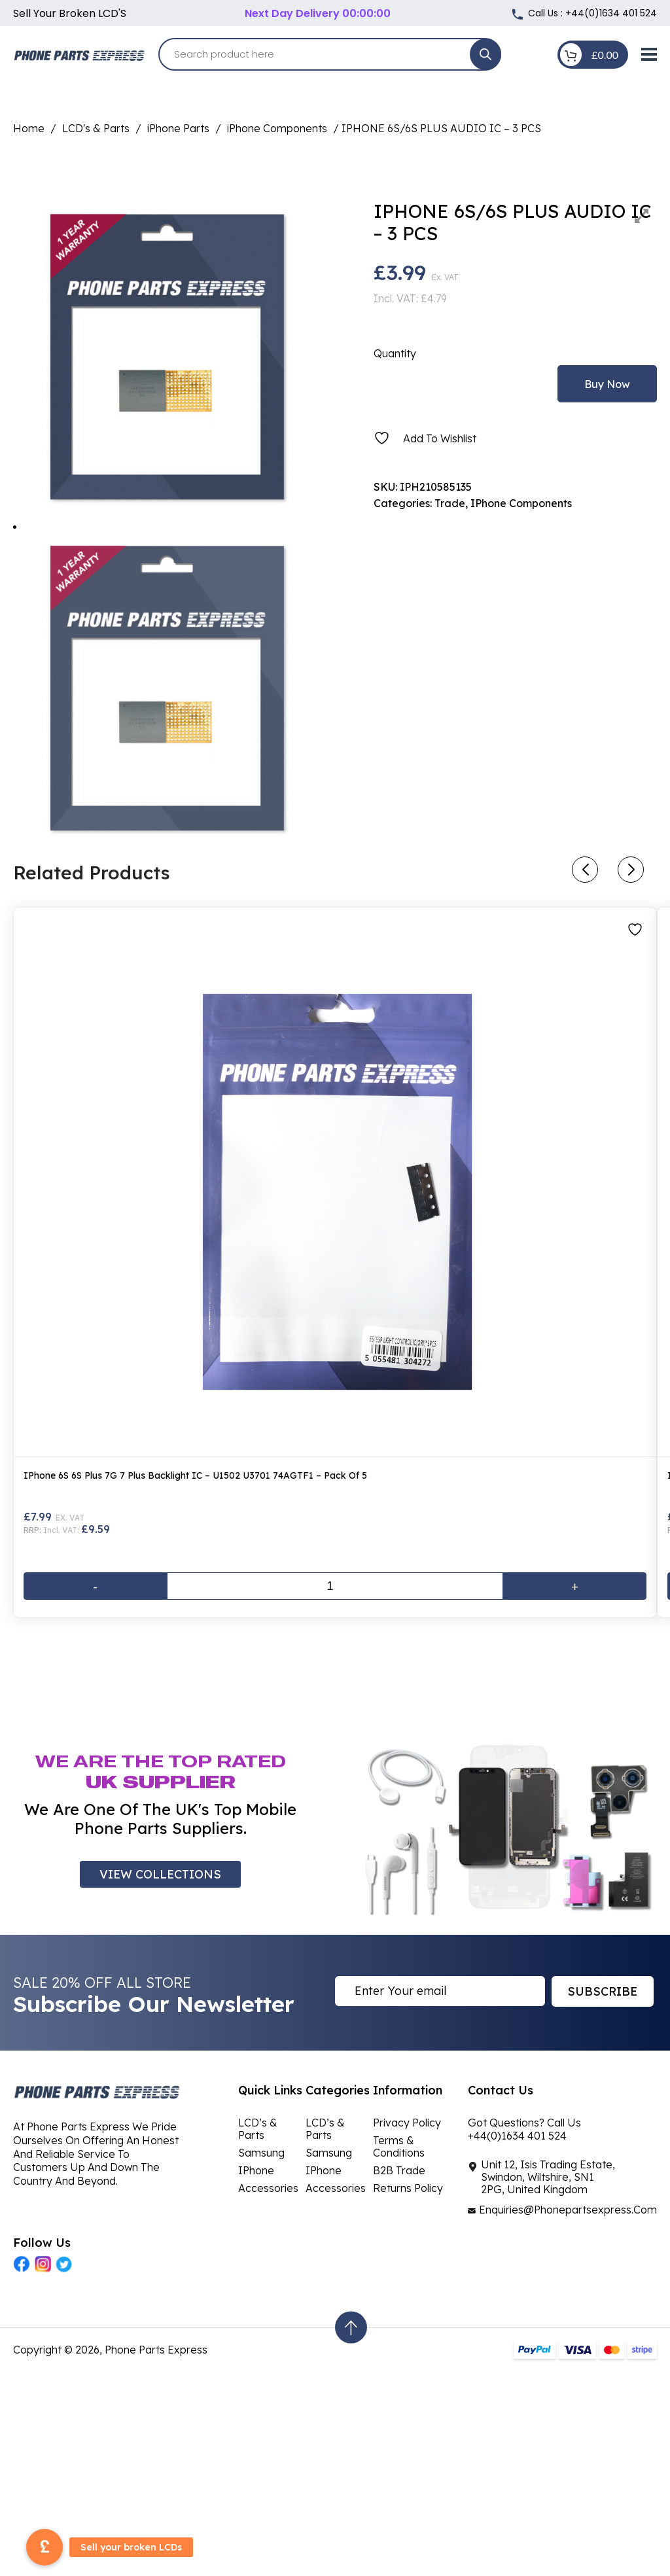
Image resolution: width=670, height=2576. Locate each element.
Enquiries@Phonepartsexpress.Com (568, 2209)
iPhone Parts (178, 128)
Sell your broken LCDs (131, 2547)
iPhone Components (277, 128)
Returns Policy (408, 2188)
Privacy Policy (407, 2122)
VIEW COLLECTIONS (160, 1874)
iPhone (256, 2170)
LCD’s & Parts (257, 2129)
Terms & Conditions (399, 2146)
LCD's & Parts (96, 128)
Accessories (268, 2188)
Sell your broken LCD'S (69, 13)
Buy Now (607, 384)
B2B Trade (399, 2170)
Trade (449, 503)
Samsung (261, 2152)
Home (28, 128)
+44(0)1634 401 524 (611, 13)
